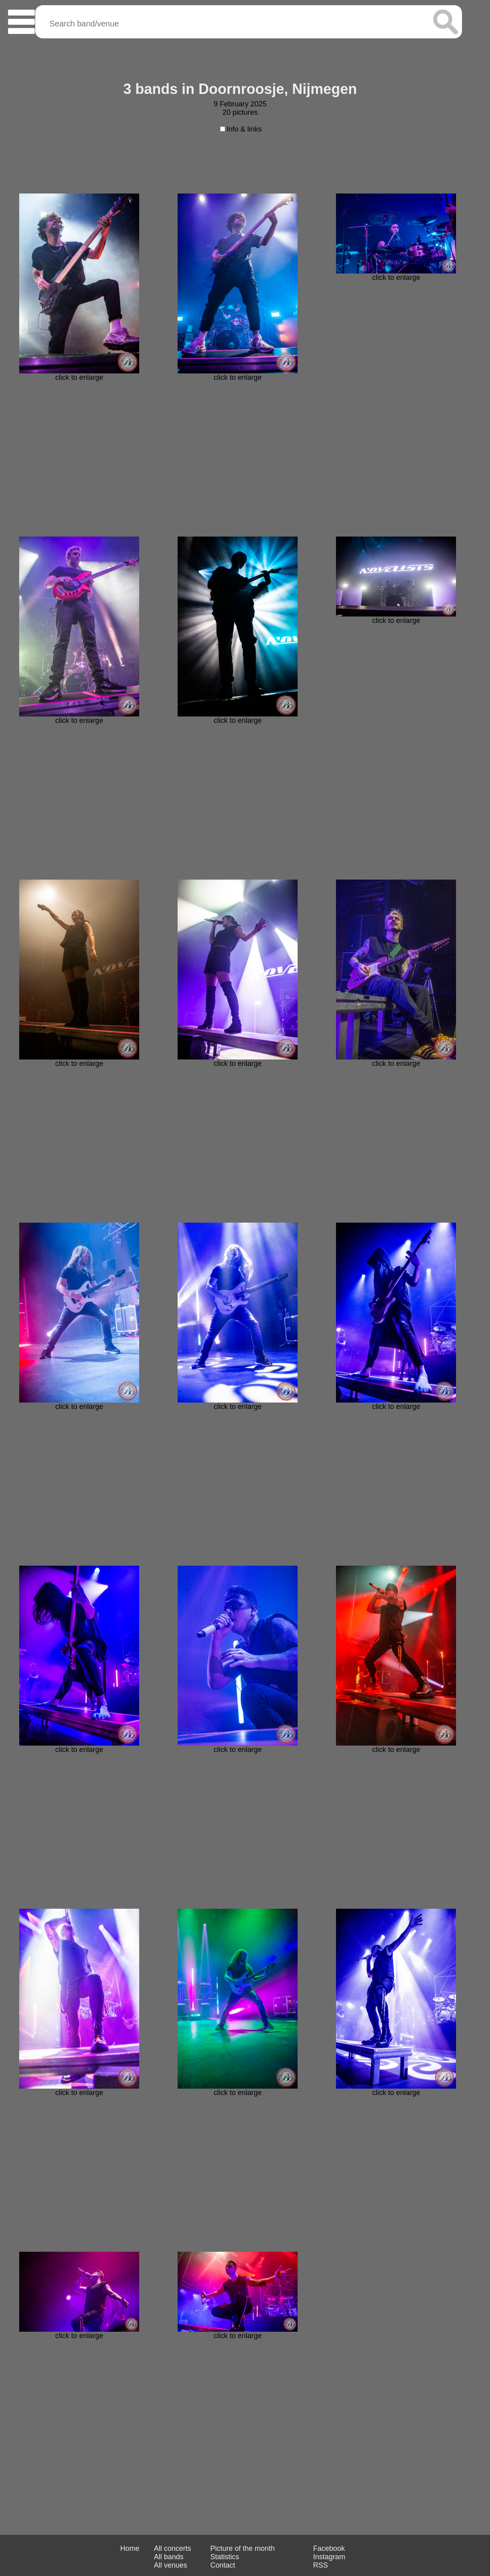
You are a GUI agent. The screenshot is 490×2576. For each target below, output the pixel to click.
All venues (170, 2565)
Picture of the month (242, 2548)
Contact (222, 2565)
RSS (320, 2565)
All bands (169, 2557)
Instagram (329, 2557)
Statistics (224, 2557)
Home (130, 2548)
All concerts (172, 2548)
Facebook (329, 2548)
